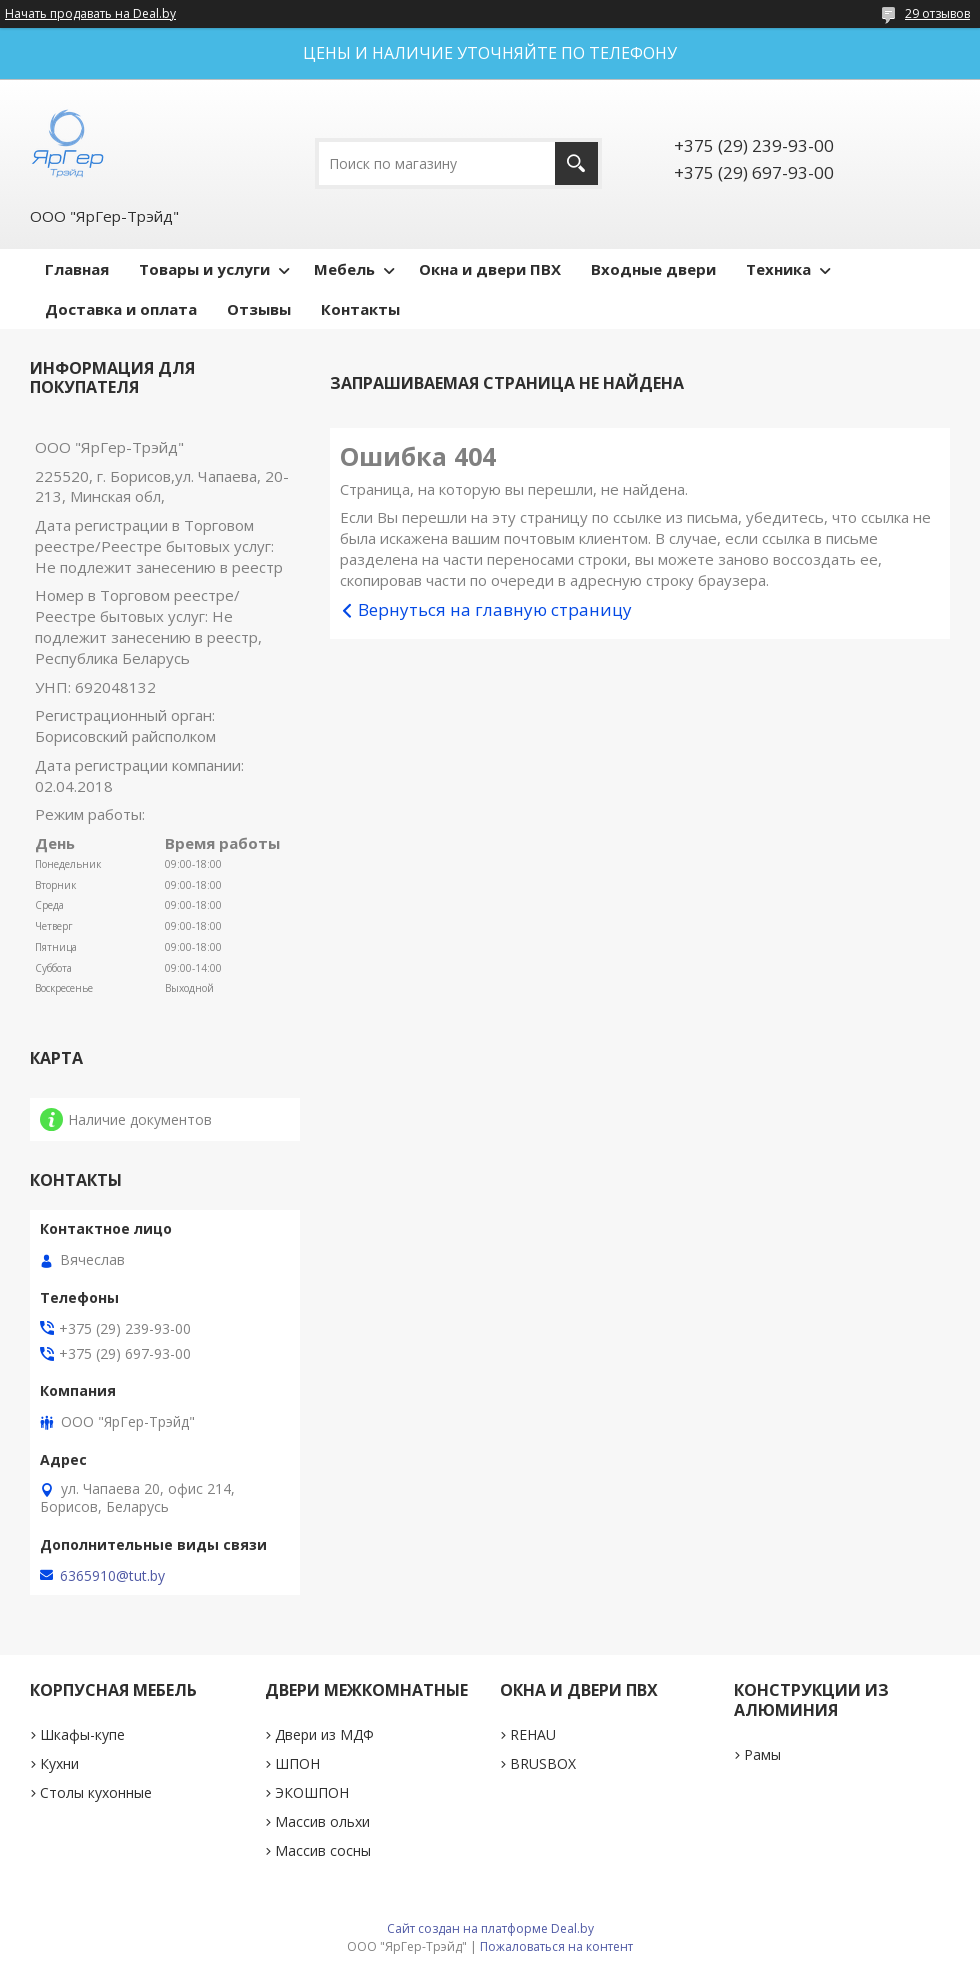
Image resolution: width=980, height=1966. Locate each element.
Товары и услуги (204, 269)
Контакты (360, 309)
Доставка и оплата (121, 309)
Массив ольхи (322, 1821)
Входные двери (653, 269)
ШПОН (297, 1763)
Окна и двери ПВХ (490, 269)
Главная (77, 269)
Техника (778, 269)
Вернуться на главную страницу (495, 609)
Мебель (344, 269)
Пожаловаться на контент (556, 1946)
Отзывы (259, 309)
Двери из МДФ (324, 1734)
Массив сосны (323, 1850)
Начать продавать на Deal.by (90, 14)
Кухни (59, 1763)
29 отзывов (937, 13)
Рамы (762, 1754)
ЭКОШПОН (312, 1792)
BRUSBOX (543, 1763)
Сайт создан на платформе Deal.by (490, 1928)
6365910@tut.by (112, 1576)
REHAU (533, 1734)
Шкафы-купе (82, 1734)
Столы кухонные (96, 1792)
